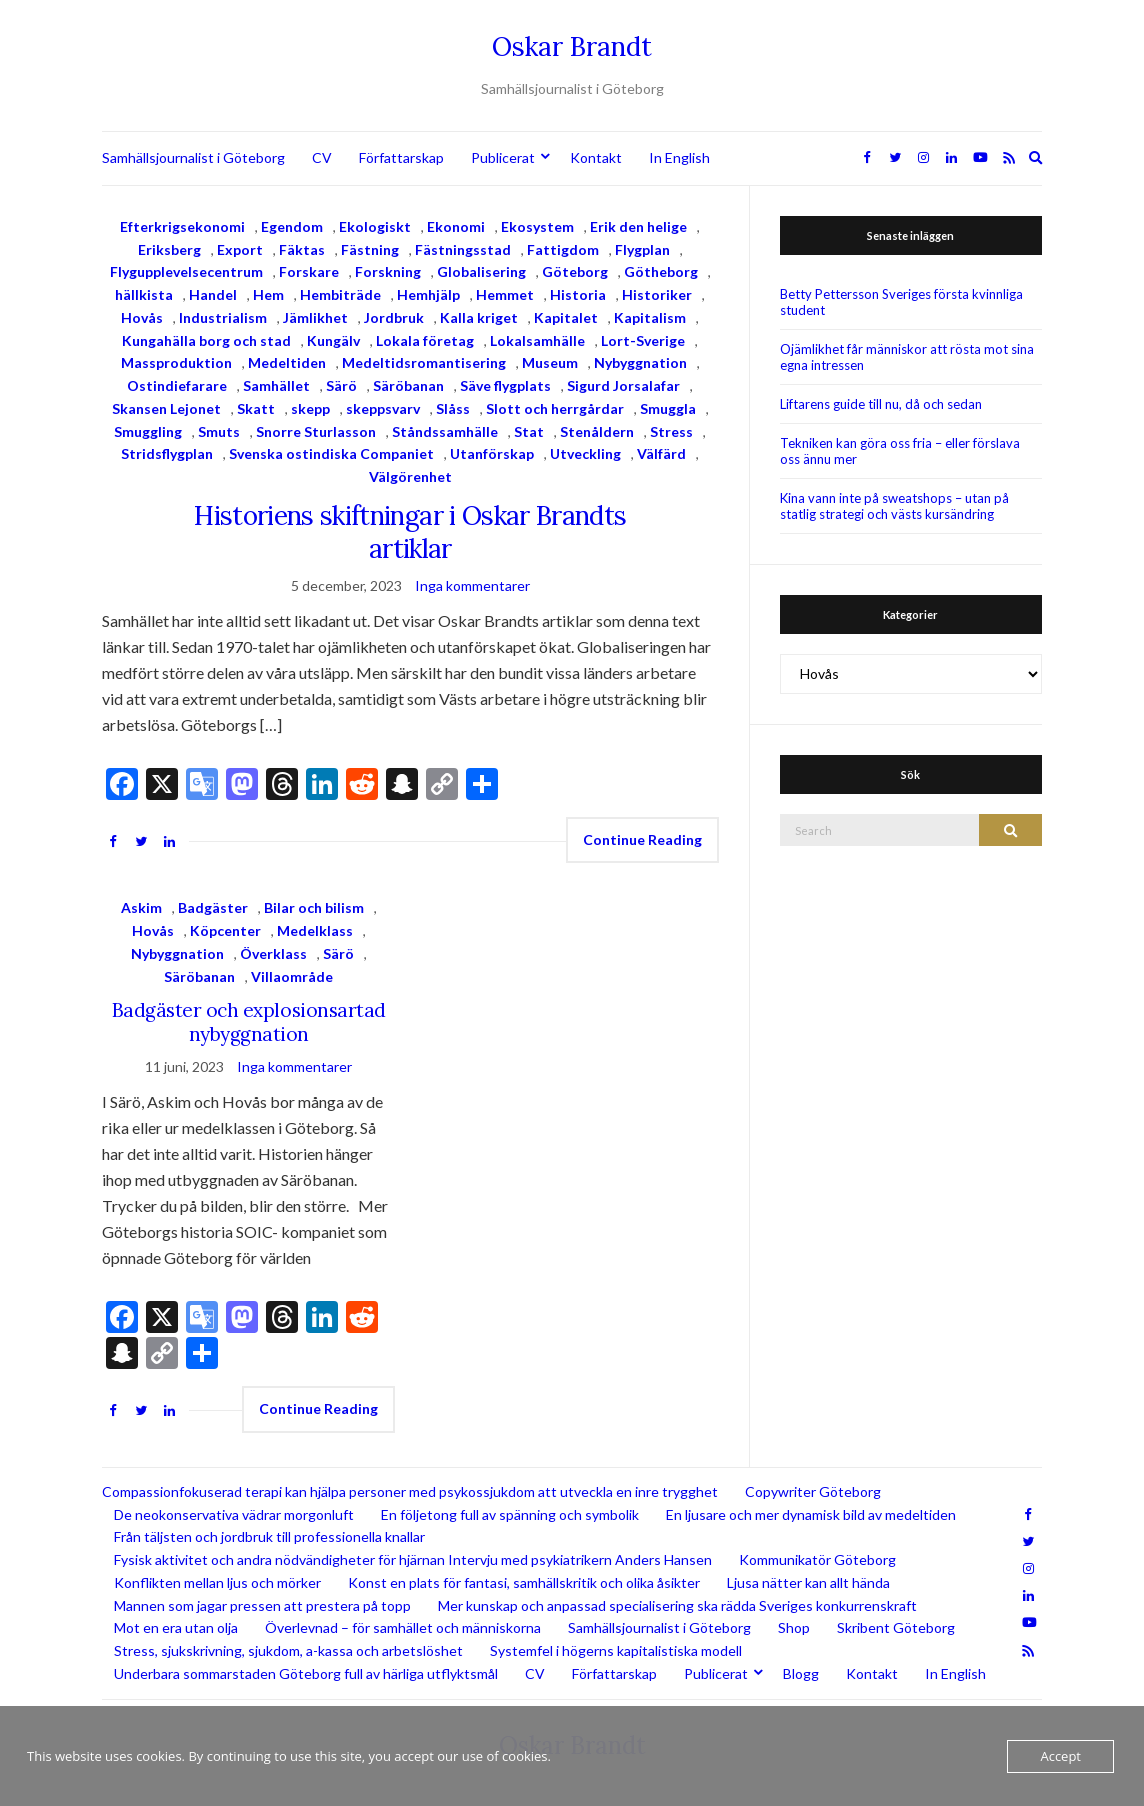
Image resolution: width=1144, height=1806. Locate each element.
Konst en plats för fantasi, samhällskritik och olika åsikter (524, 1582)
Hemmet (505, 294)
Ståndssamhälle (445, 431)
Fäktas (302, 249)
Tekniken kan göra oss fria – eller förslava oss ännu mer (900, 451)
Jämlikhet (315, 317)
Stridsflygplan (167, 453)
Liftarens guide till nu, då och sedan (881, 404)
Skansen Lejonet (166, 408)
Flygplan (642, 249)
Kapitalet (566, 317)
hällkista (144, 294)
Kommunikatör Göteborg (817, 1559)
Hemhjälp (428, 294)
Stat (529, 431)
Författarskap (401, 157)
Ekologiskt (375, 226)
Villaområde (292, 976)
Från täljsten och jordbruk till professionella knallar (269, 1536)
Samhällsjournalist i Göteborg (193, 157)
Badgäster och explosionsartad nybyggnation (249, 1022)
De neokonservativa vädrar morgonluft (234, 1514)
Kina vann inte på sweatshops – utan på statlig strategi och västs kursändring (894, 506)
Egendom (292, 226)
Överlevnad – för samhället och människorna (403, 1627)
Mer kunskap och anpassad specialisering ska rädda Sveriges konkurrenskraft (677, 1605)
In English (679, 157)
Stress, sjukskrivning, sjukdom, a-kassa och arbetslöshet (288, 1650)
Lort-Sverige (643, 340)
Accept (1060, 1756)
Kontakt (596, 157)
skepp (310, 408)
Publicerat (503, 157)
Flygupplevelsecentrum (186, 271)
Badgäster (213, 907)
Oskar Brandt (572, 46)
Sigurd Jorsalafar (623, 385)
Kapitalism (650, 317)
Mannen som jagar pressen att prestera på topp (262, 1605)
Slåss (453, 408)
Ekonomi (456, 226)
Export (240, 249)
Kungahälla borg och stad (206, 340)
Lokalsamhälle (537, 340)
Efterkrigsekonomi (182, 226)
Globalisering (481, 271)
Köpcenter (225, 930)
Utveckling (585, 453)
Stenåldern (597, 431)
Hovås (142, 317)
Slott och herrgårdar (555, 408)
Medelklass (315, 930)
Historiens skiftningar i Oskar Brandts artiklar (410, 532)
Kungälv (333, 340)
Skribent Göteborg (896, 1627)
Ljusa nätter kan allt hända (808, 1582)
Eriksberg (169, 249)
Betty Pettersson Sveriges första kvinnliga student (901, 302)
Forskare (309, 271)
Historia (578, 294)
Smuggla (668, 408)
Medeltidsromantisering (424, 362)
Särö (341, 385)
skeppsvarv (383, 408)
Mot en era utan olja (176, 1627)
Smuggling (148, 431)
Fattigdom (563, 249)
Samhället (276, 385)
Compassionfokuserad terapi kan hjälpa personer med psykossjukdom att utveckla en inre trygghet (410, 1491)
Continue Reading (642, 839)
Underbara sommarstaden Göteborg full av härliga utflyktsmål (306, 1673)
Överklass (273, 953)
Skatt (256, 408)
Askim (141, 907)
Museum (550, 362)
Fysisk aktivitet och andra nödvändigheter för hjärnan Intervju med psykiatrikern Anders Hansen (413, 1559)
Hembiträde (340, 294)
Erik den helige (638, 226)
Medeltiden (287, 362)
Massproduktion (176, 362)
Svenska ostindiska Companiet (331, 453)
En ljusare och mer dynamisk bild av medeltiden (811, 1514)
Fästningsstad (463, 249)
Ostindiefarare (177, 385)
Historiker (657, 294)
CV (322, 157)
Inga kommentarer (472, 585)
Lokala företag (425, 340)
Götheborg (661, 271)
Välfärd (661, 453)
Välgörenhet (410, 476)
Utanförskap (492, 453)
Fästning (370, 249)
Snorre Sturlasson (316, 431)
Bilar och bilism (314, 907)
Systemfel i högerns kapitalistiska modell (616, 1650)
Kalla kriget (479, 317)
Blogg (801, 1673)
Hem (268, 294)
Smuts (219, 431)
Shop (794, 1627)
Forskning (388, 271)
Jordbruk (394, 317)
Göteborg (575, 271)
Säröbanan (408, 385)
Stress (671, 431)
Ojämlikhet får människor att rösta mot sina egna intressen (907, 357)
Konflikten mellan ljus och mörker (217, 1582)
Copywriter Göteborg (813, 1491)
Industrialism (223, 317)
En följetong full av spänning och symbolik (510, 1514)
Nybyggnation (640, 362)
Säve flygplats (505, 385)
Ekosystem (537, 226)
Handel (213, 294)
